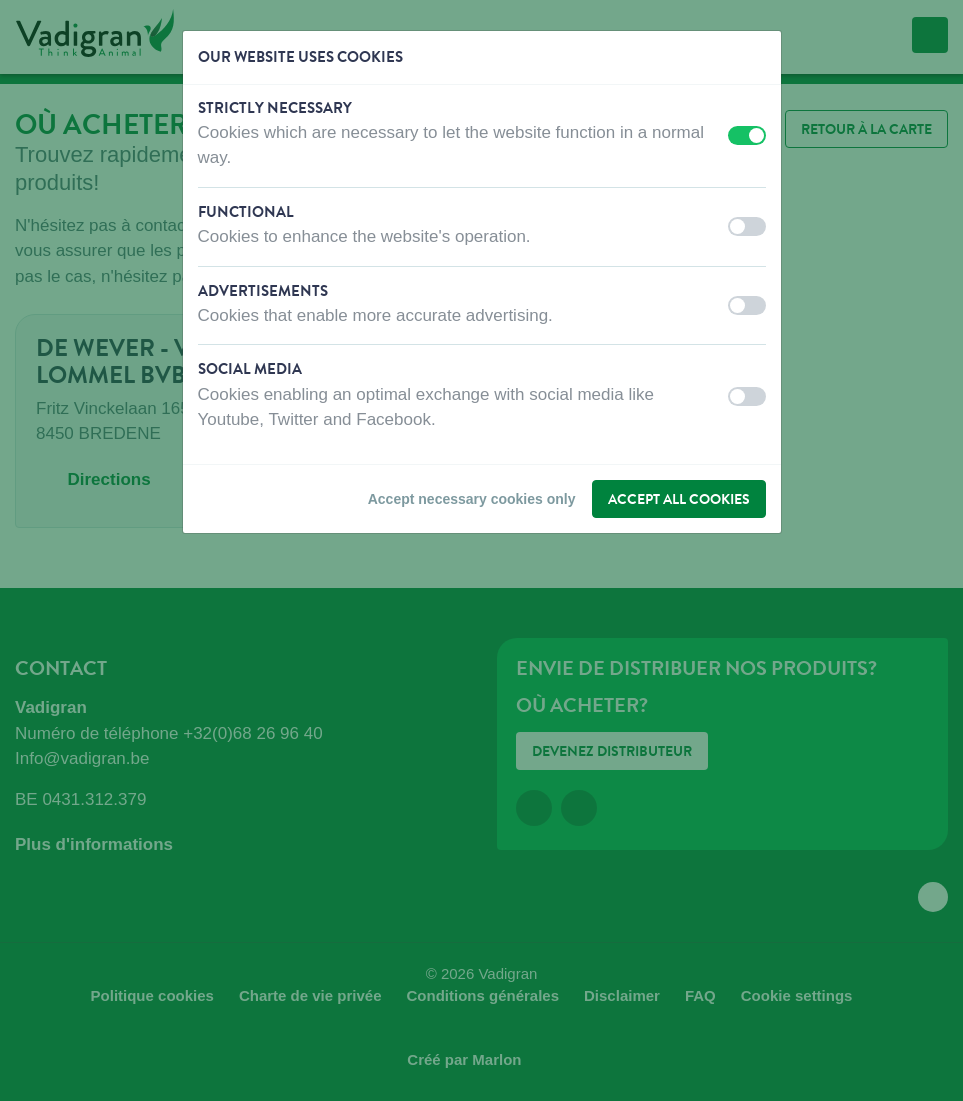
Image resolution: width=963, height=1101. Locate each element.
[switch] (747, 135)
